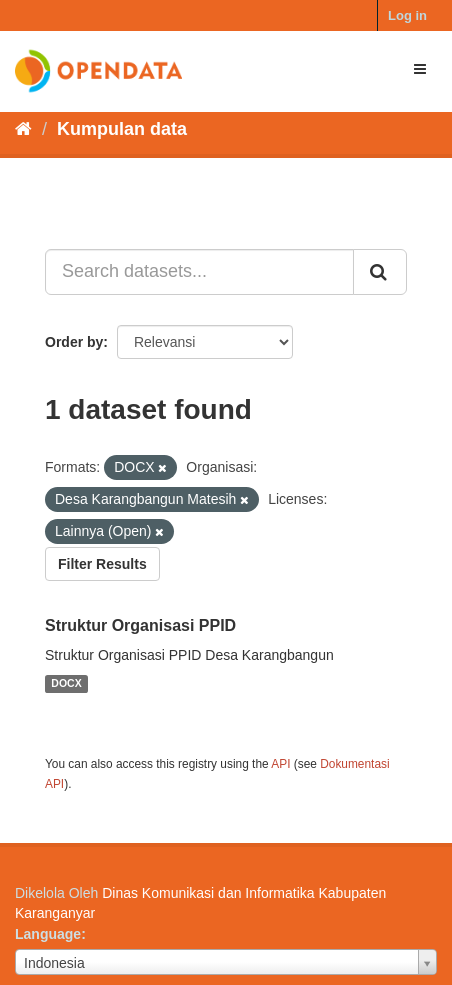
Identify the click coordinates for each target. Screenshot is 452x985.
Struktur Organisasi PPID (140, 625)
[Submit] (380, 272)
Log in (407, 15)
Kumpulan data (122, 129)
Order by (74, 342)
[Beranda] (23, 129)
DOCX (66, 684)
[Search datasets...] (199, 272)
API (280, 764)
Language (48, 934)
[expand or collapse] (420, 69)
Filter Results (102, 564)
